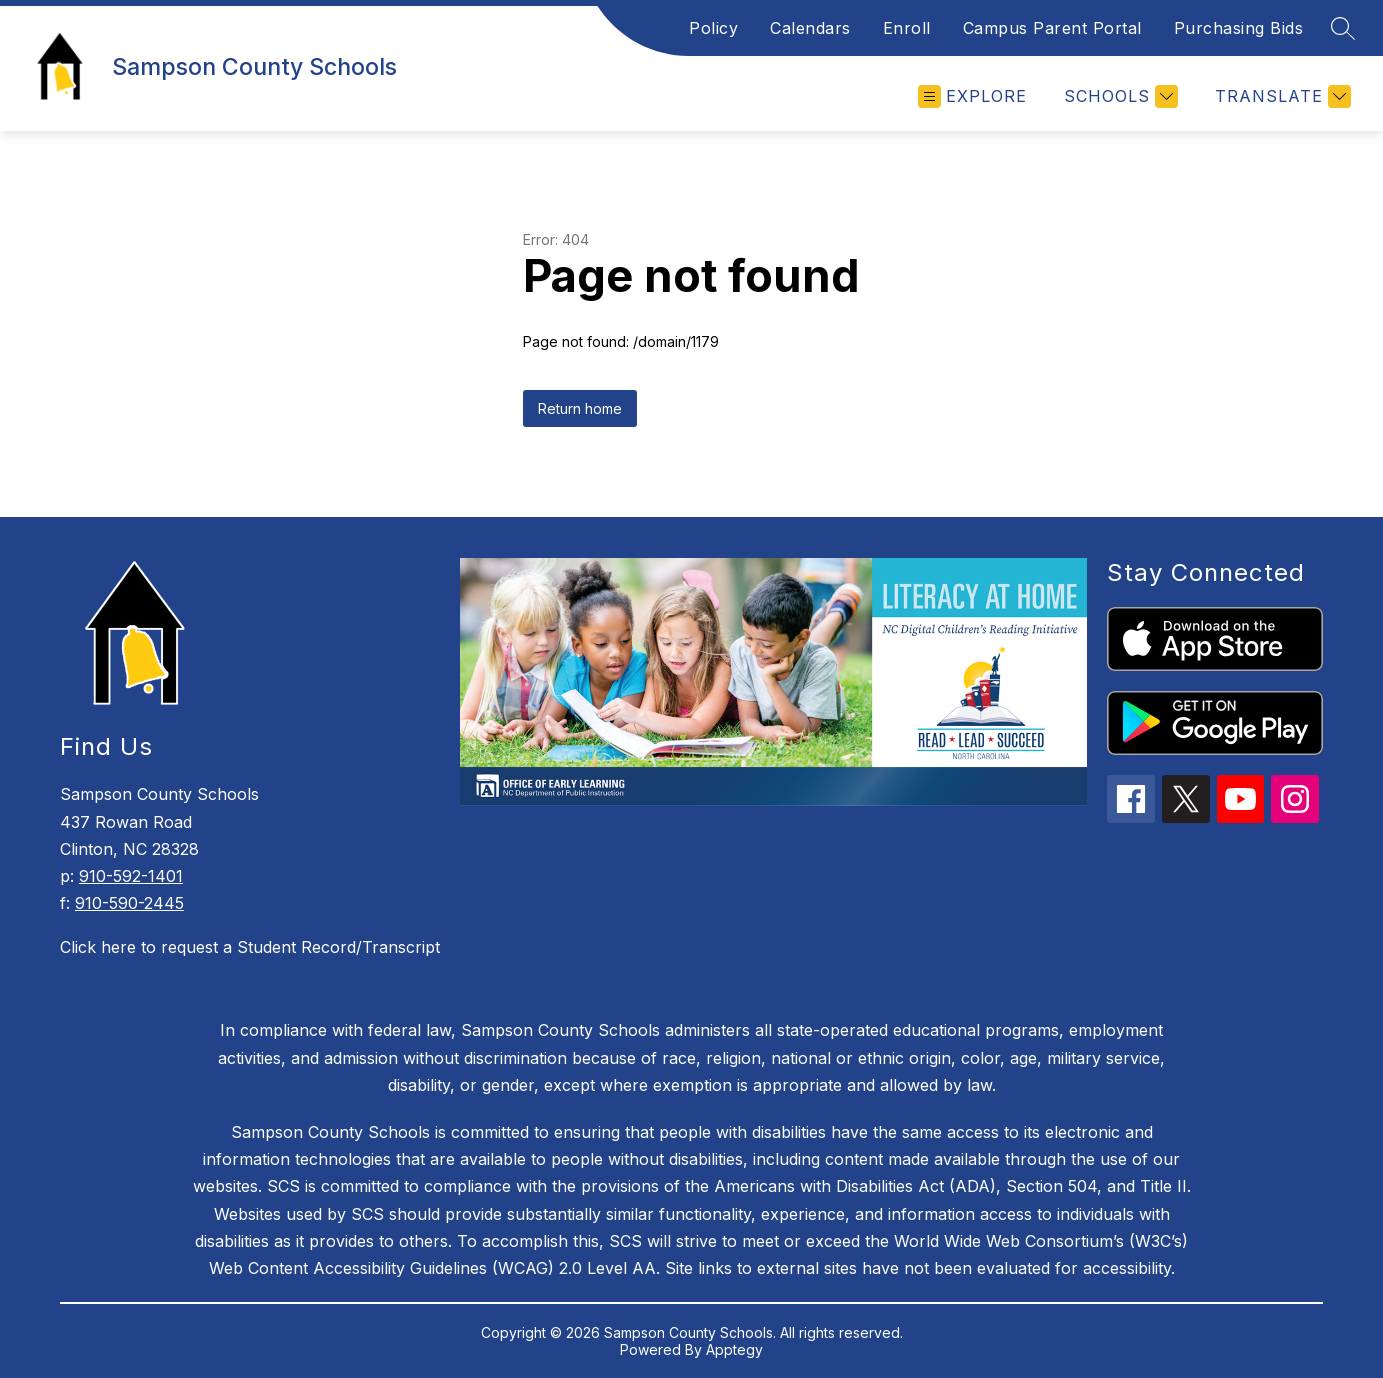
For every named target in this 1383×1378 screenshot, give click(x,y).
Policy (713, 28)
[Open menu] (972, 96)
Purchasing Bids (1239, 28)
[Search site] (1343, 28)
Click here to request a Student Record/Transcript (250, 947)
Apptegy (734, 1349)
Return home (580, 408)
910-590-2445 (129, 903)
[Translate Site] (1280, 96)
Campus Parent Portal (1052, 28)
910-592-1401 (131, 876)
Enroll (907, 28)
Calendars (810, 28)
